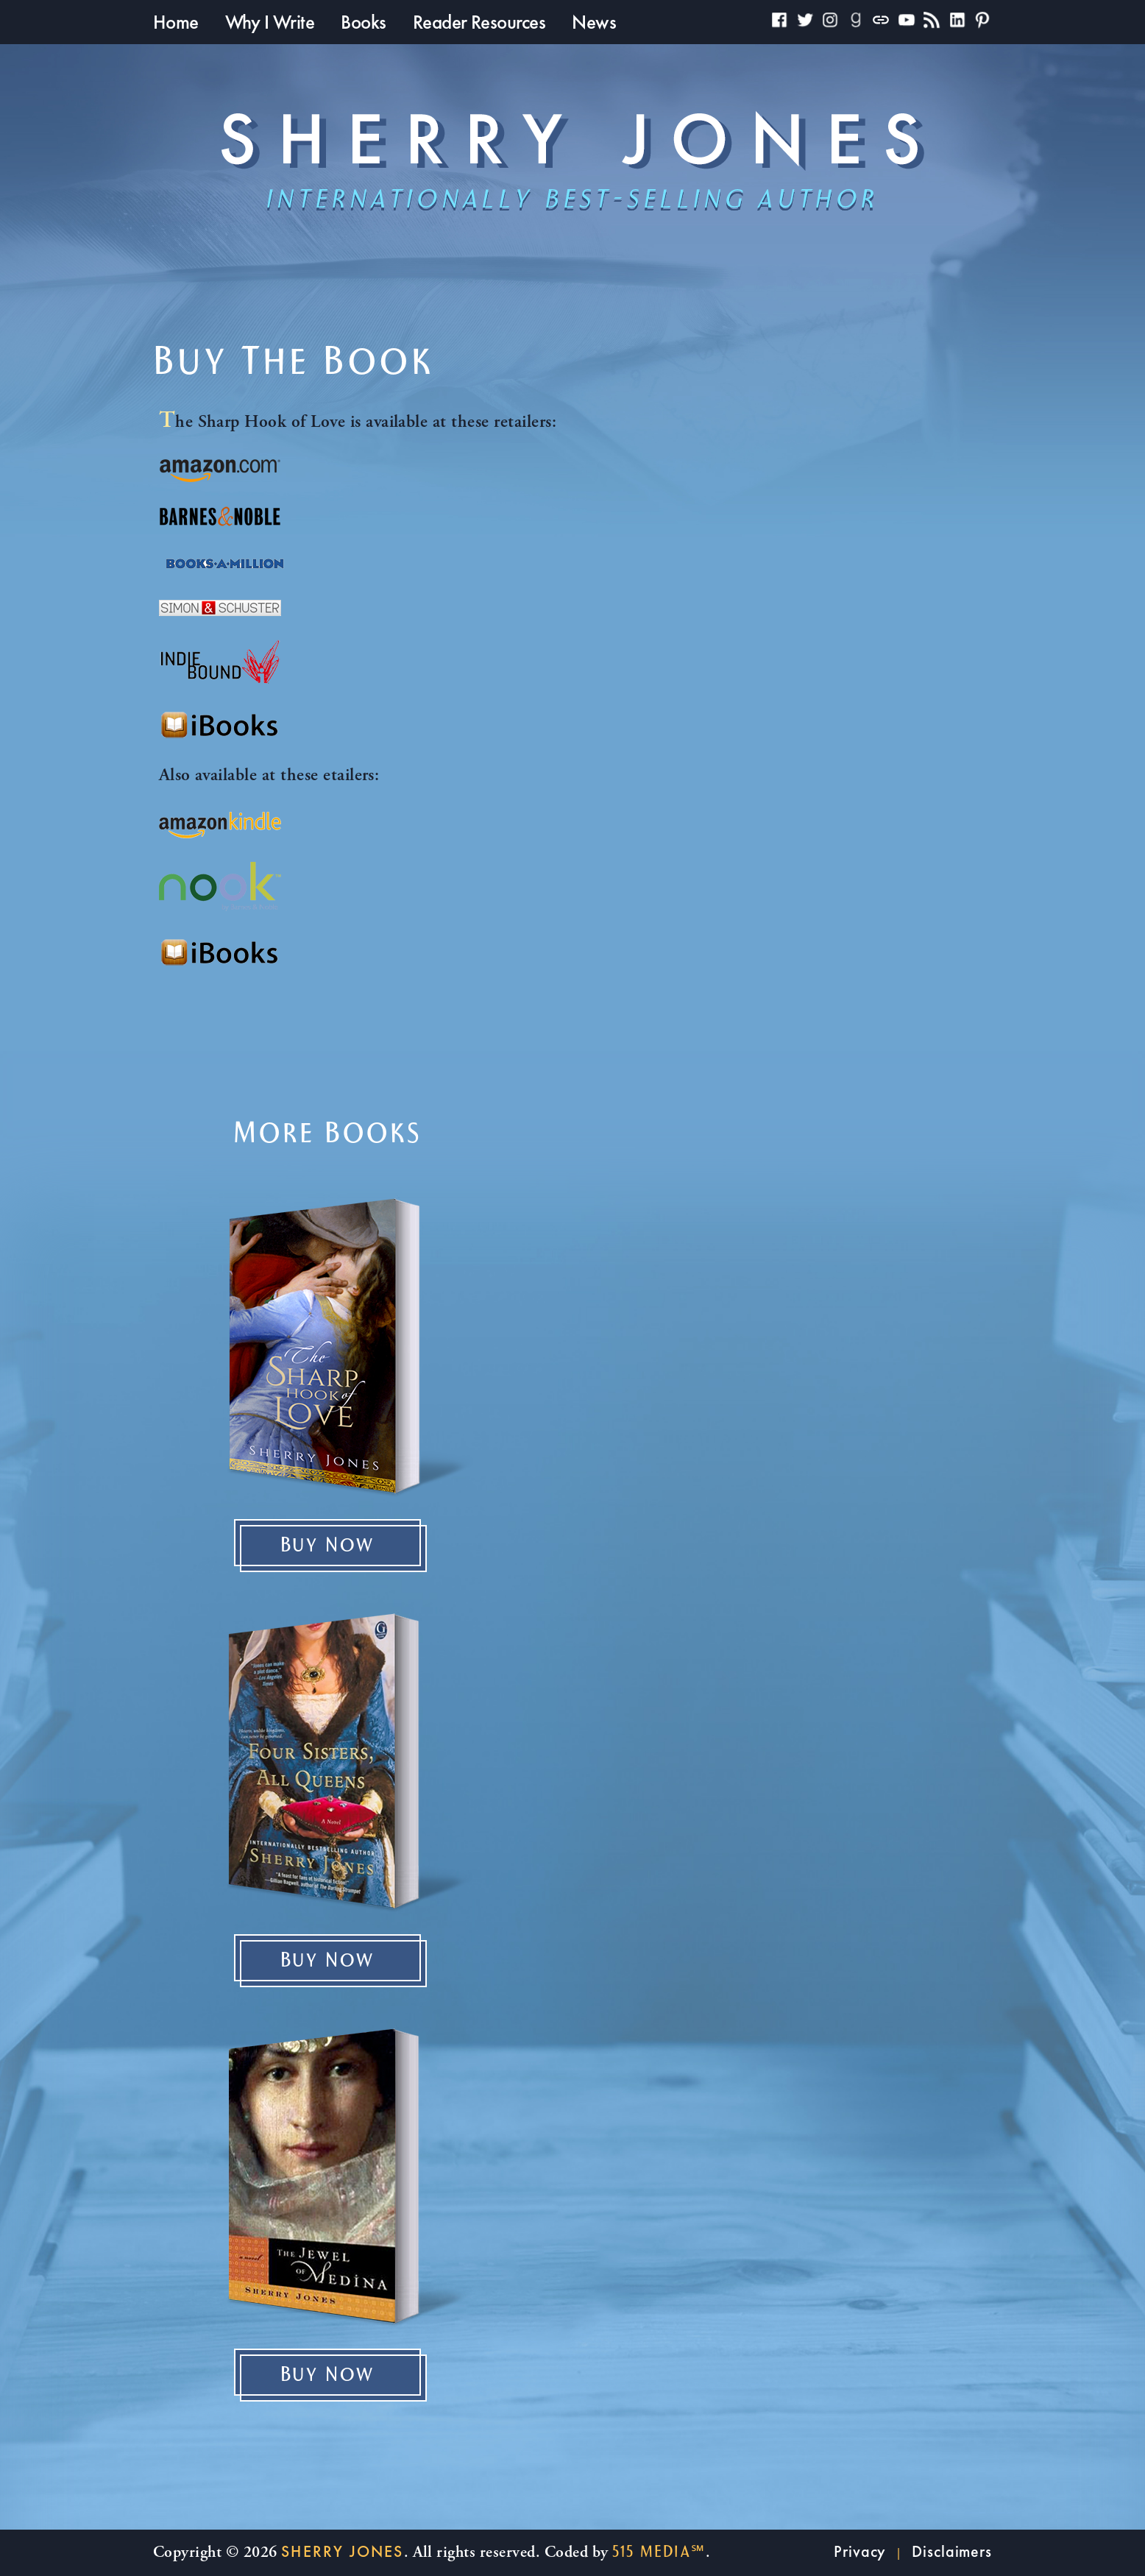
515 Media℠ (659, 2552)
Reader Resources (479, 22)
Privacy (860, 2551)
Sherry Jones (342, 2551)
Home (176, 22)
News (594, 22)
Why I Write (269, 22)
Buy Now (327, 1545)
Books (363, 22)
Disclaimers (952, 2551)
